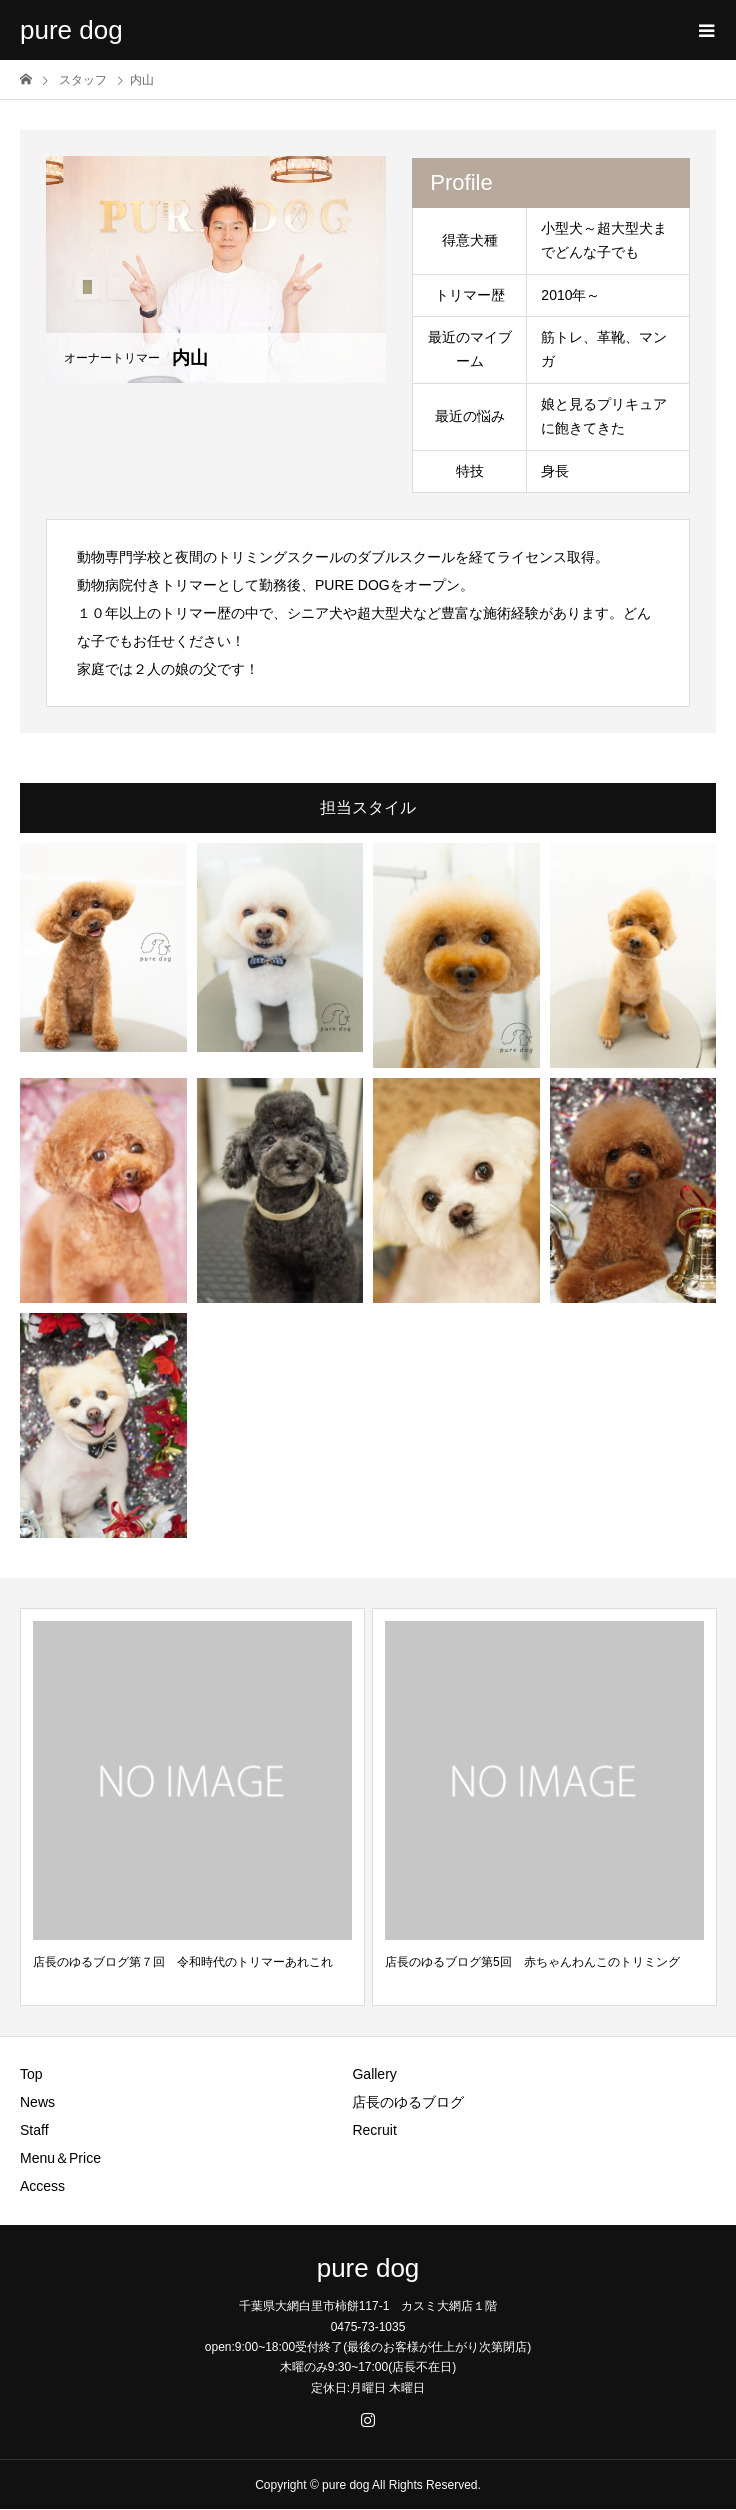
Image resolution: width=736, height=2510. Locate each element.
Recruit (374, 2130)
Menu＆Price (60, 2158)
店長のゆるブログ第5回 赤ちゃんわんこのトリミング (532, 1962)
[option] (192, 1807)
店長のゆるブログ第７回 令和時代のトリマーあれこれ (183, 1962)
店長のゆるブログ (408, 2102)
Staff (34, 2130)
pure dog (71, 30)
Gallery (374, 2074)
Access (42, 2186)
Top (31, 2074)
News (37, 2102)
